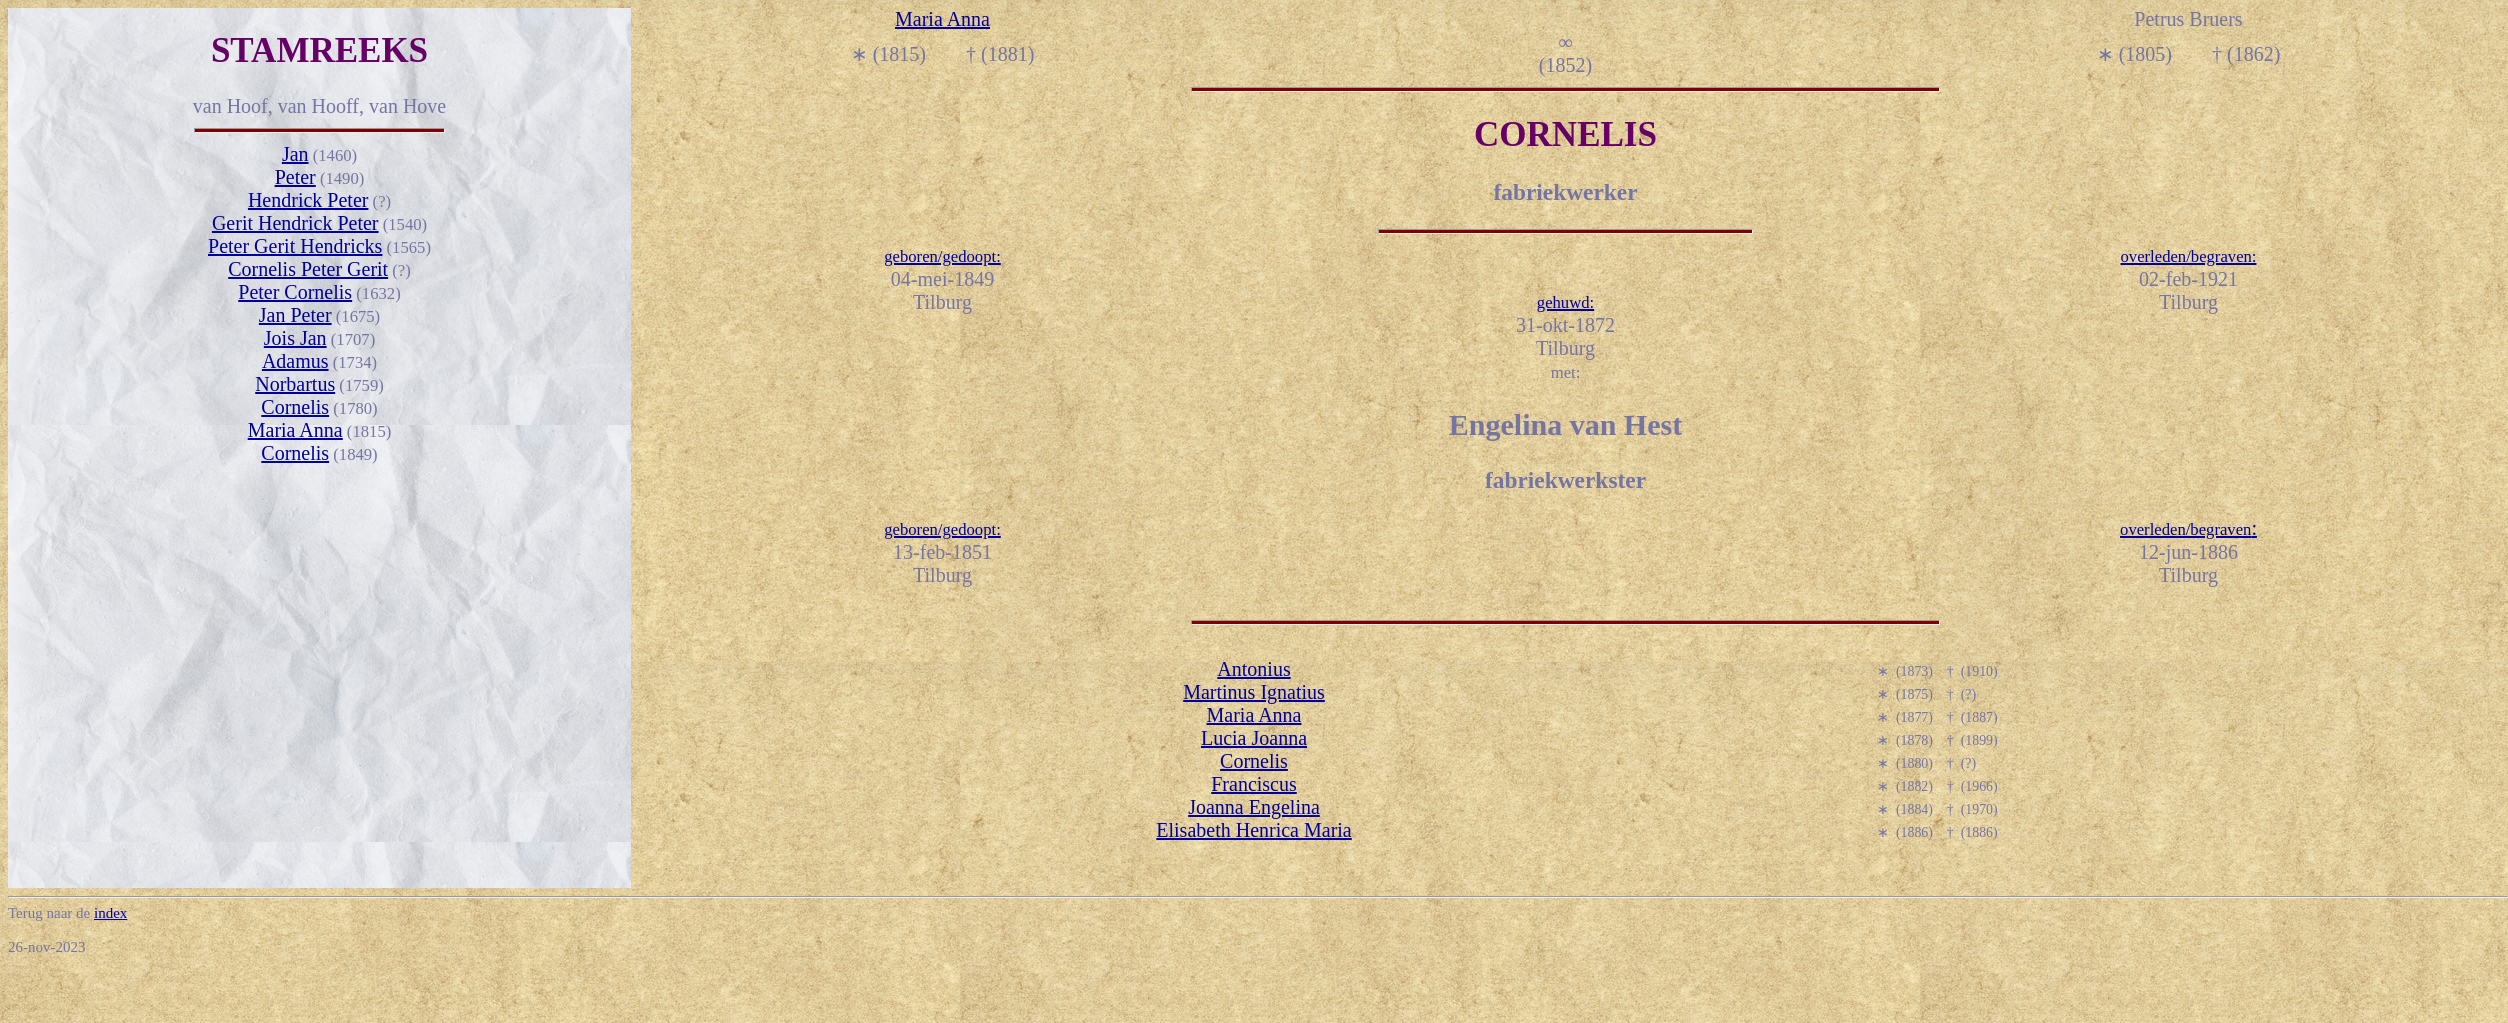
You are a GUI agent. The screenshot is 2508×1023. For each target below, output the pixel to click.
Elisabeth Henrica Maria (1253, 830)
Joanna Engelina (1254, 807)
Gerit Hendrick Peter (295, 223)
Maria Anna (295, 430)
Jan (295, 154)
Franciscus (1254, 784)
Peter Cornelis (295, 292)
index (110, 913)
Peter (295, 177)
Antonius (1253, 669)
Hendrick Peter (308, 200)
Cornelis (295, 407)
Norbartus (295, 384)
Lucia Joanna (1254, 738)
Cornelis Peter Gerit (308, 269)
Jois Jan (295, 338)
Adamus (295, 361)
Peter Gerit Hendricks (295, 246)
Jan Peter (295, 315)
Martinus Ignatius (1254, 692)
